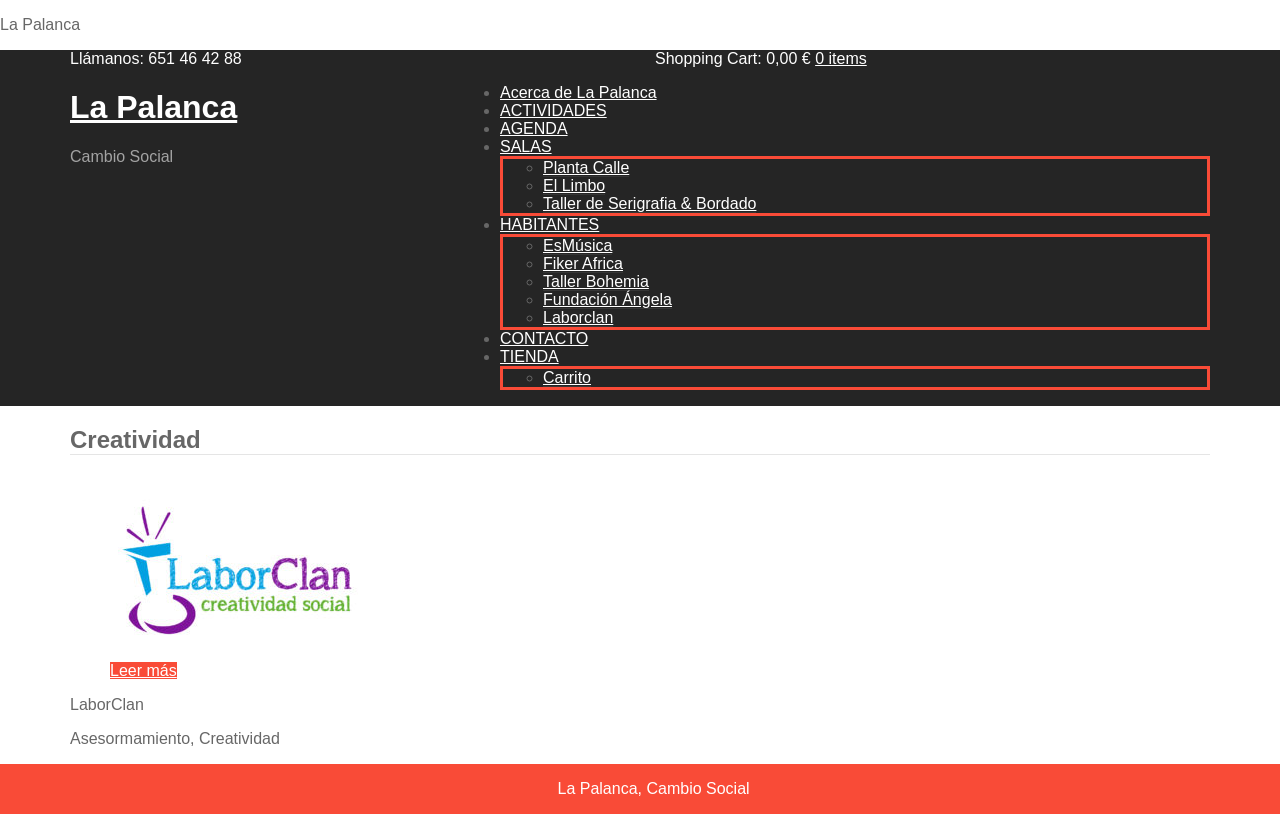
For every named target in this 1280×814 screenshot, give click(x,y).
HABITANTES (549, 224)
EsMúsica (577, 245)
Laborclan (578, 317)
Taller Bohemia (596, 281)
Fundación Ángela (607, 299)
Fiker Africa (583, 263)
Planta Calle (586, 167)
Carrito (567, 377)
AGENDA (534, 128)
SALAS (526, 146)
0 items (841, 58)
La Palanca (153, 107)
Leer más (143, 670)
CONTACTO (544, 338)
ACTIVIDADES (553, 110)
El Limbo (574, 185)
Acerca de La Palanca (578, 92)
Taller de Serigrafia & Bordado (649, 203)
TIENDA (529, 356)
